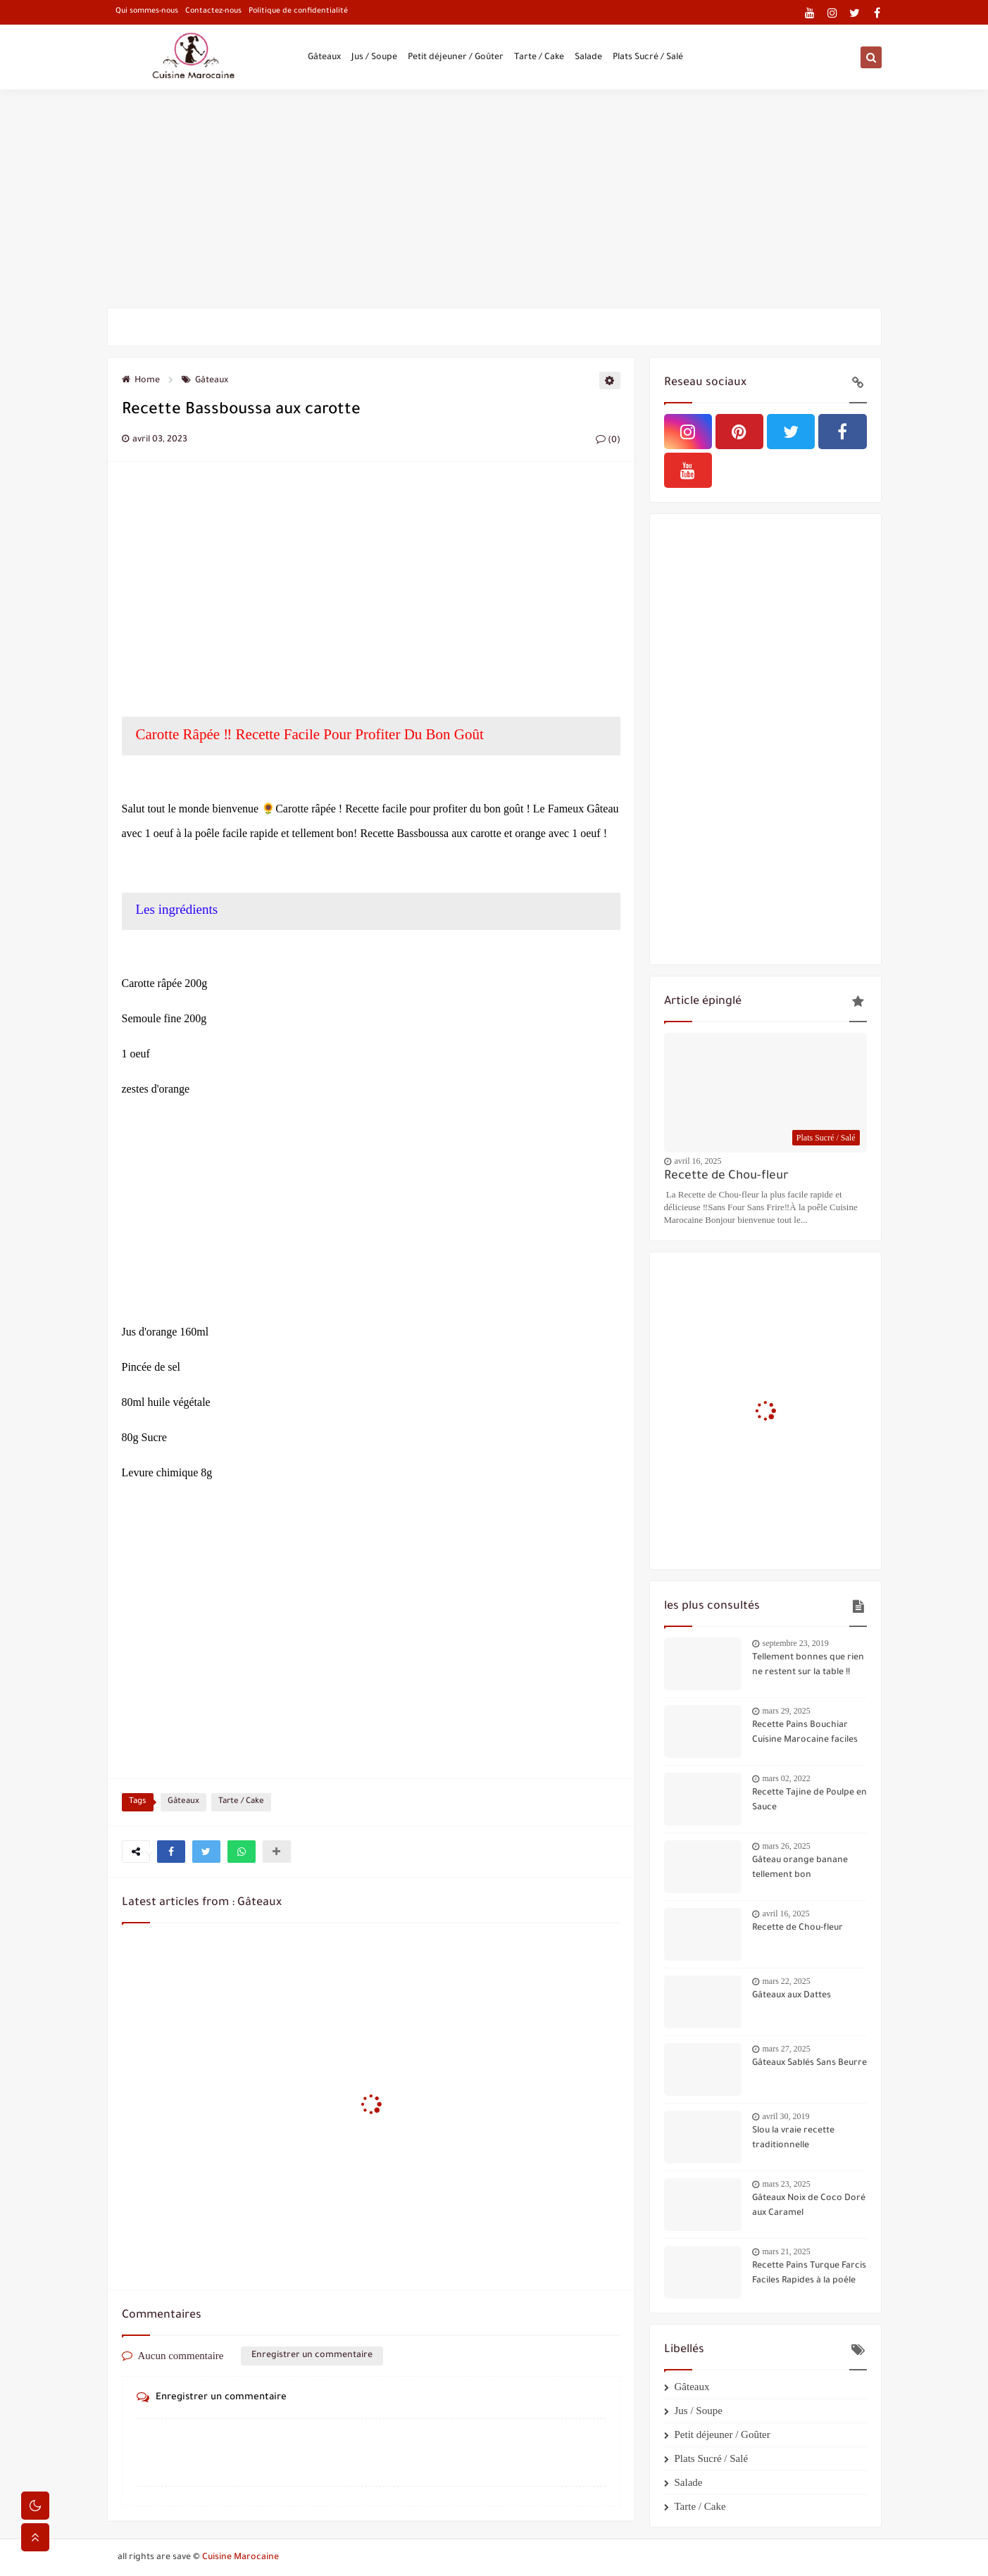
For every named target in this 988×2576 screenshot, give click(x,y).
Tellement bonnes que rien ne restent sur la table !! (808, 1665)
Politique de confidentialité (298, 11)
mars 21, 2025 (787, 2251)
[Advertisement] (494, 198)
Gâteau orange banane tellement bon (800, 1868)
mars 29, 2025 (787, 1711)
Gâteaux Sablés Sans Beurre (809, 2063)
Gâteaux (324, 58)
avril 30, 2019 (786, 2116)
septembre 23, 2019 (796, 1643)
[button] (171, 1851)
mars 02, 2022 (787, 1778)
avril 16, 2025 (698, 1161)
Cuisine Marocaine (240, 2558)
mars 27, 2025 (787, 2049)
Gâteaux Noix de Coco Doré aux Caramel (808, 2206)
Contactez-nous (213, 11)
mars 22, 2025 (787, 1981)
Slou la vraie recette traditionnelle (793, 2138)
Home (141, 381)
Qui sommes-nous (146, 11)
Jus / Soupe (374, 58)
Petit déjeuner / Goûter (456, 58)
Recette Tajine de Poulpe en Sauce (809, 1800)
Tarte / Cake (539, 58)
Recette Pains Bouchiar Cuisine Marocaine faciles (805, 1733)
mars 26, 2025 (787, 1846)
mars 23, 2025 (787, 2184)
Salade (588, 58)
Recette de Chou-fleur (726, 1176)
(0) (608, 441)
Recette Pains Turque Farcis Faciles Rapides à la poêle (809, 2273)
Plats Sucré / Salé (648, 58)
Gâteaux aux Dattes (791, 1996)
